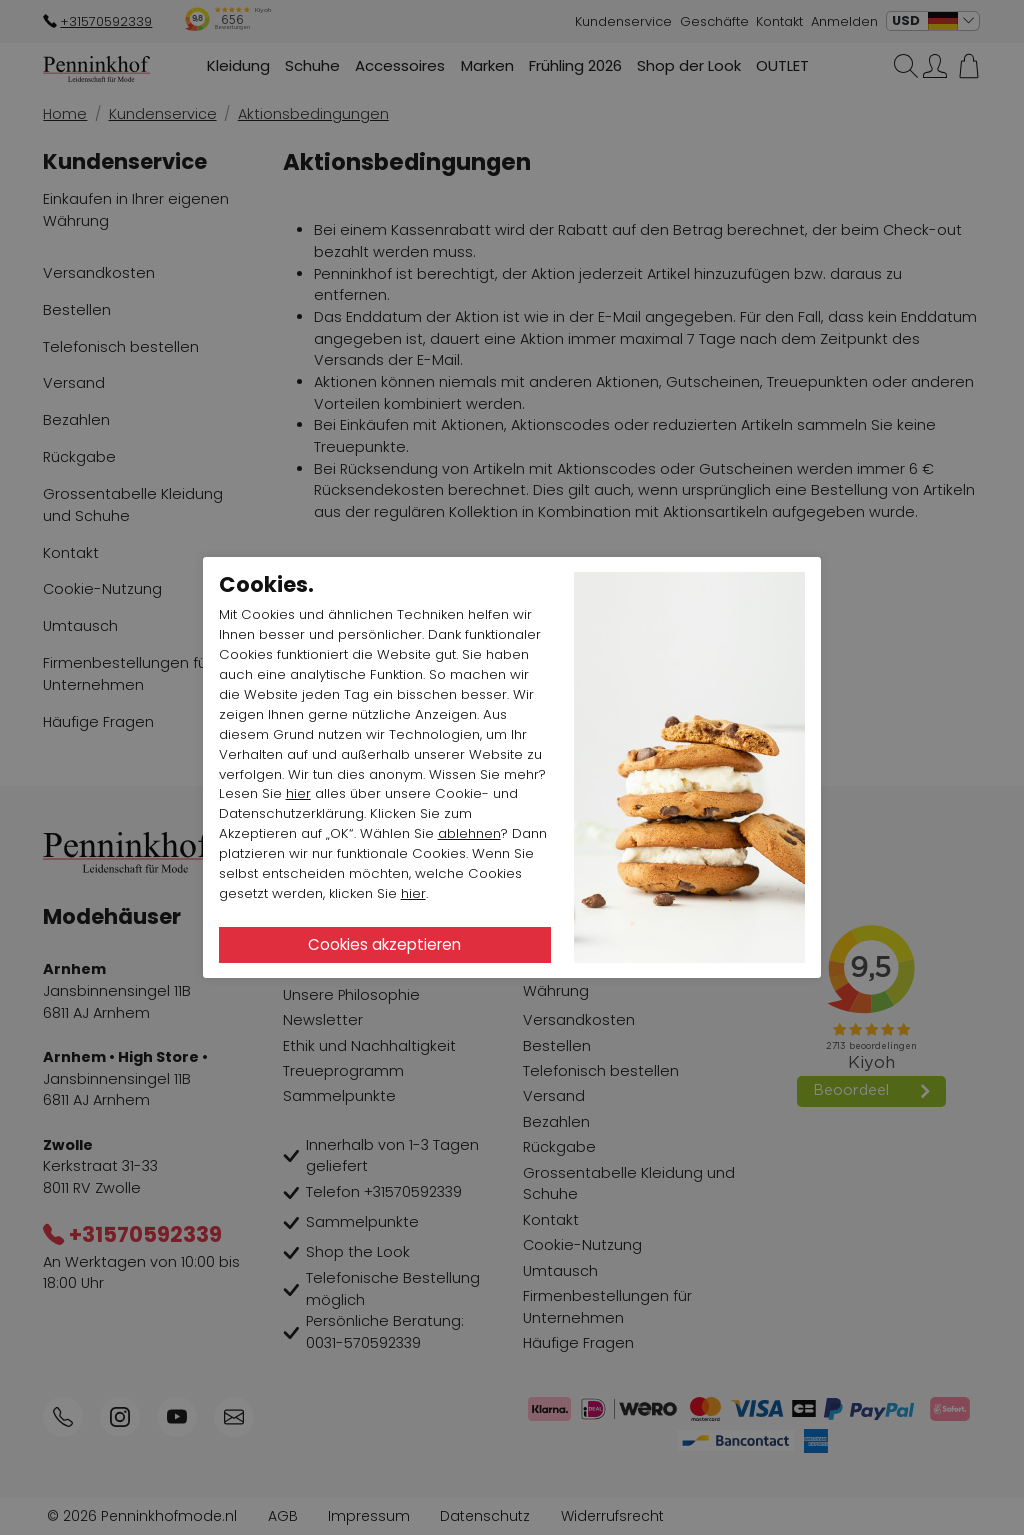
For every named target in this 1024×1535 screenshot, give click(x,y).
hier (298, 793)
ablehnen (469, 833)
